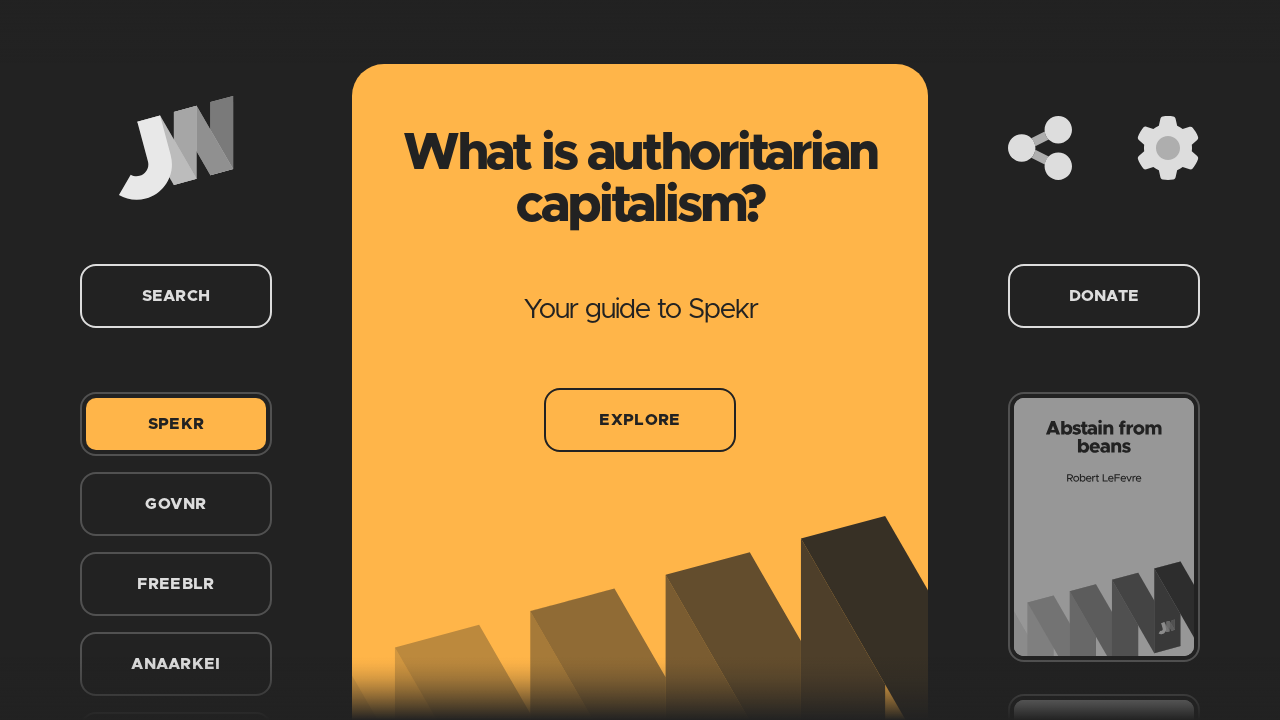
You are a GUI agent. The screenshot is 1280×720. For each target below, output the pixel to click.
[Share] (1040, 148)
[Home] (176, 148)
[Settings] (1168, 148)
